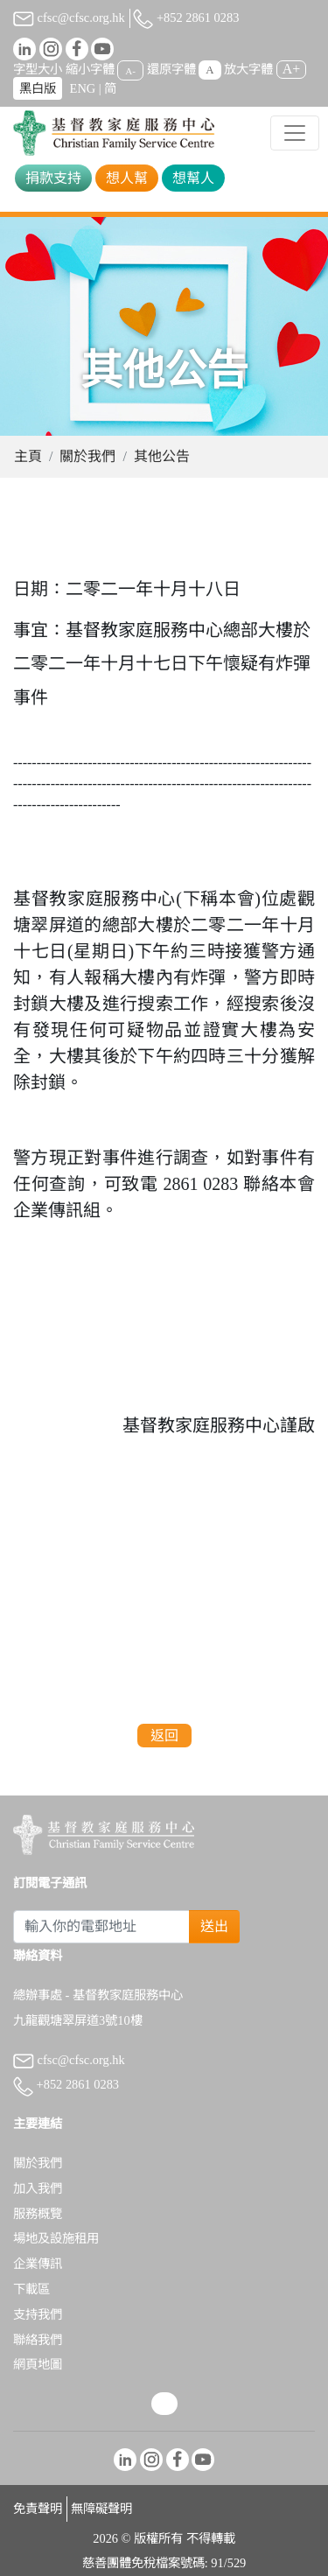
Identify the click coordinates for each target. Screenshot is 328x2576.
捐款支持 (53, 178)
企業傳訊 (37, 2264)
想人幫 (127, 178)
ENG (83, 88)
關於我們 (87, 456)
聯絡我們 (37, 2340)
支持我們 (37, 2314)
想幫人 (193, 178)
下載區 (31, 2289)
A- (130, 70)
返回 (164, 1735)
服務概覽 (37, 2214)
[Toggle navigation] (294, 133)
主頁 (28, 456)
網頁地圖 (37, 2364)
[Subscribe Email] (101, 1926)
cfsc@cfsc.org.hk (69, 17)
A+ (292, 68)
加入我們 (37, 2188)
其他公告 (162, 456)
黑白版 (37, 88)
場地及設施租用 (56, 2238)
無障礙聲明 (101, 2509)
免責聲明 (37, 2509)
